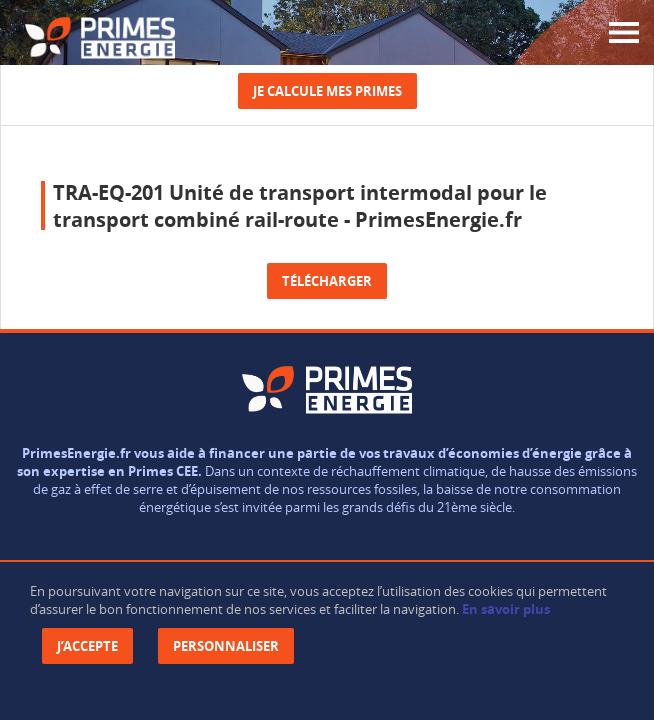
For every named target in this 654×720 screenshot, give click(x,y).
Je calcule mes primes (327, 91)
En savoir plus (506, 609)
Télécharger (327, 281)
